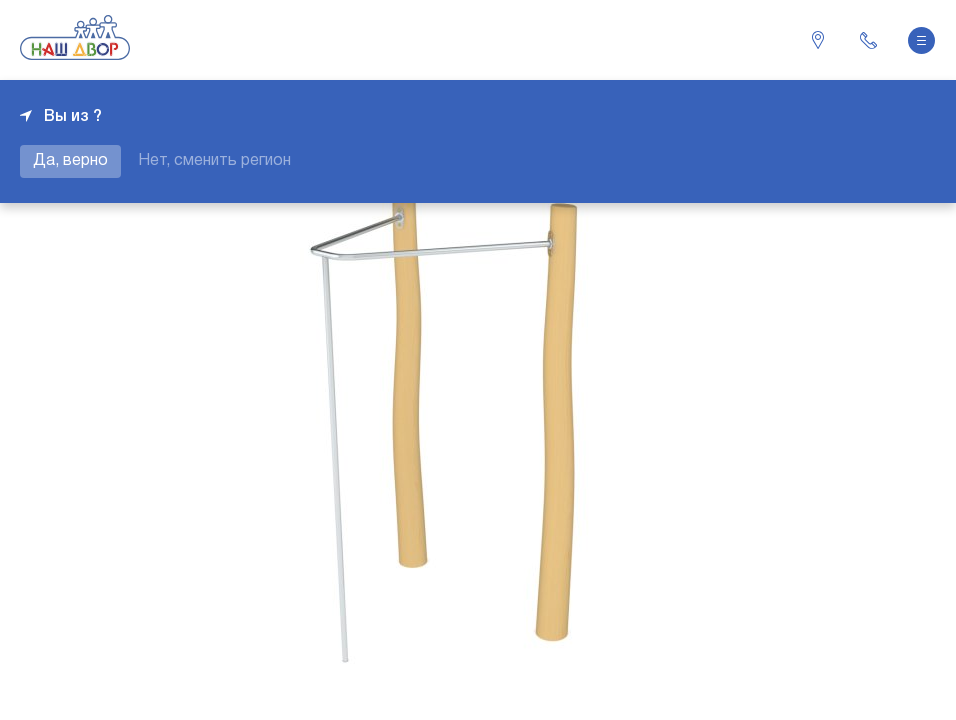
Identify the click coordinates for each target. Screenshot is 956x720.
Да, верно (70, 161)
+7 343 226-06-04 (868, 40)
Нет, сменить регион (214, 161)
